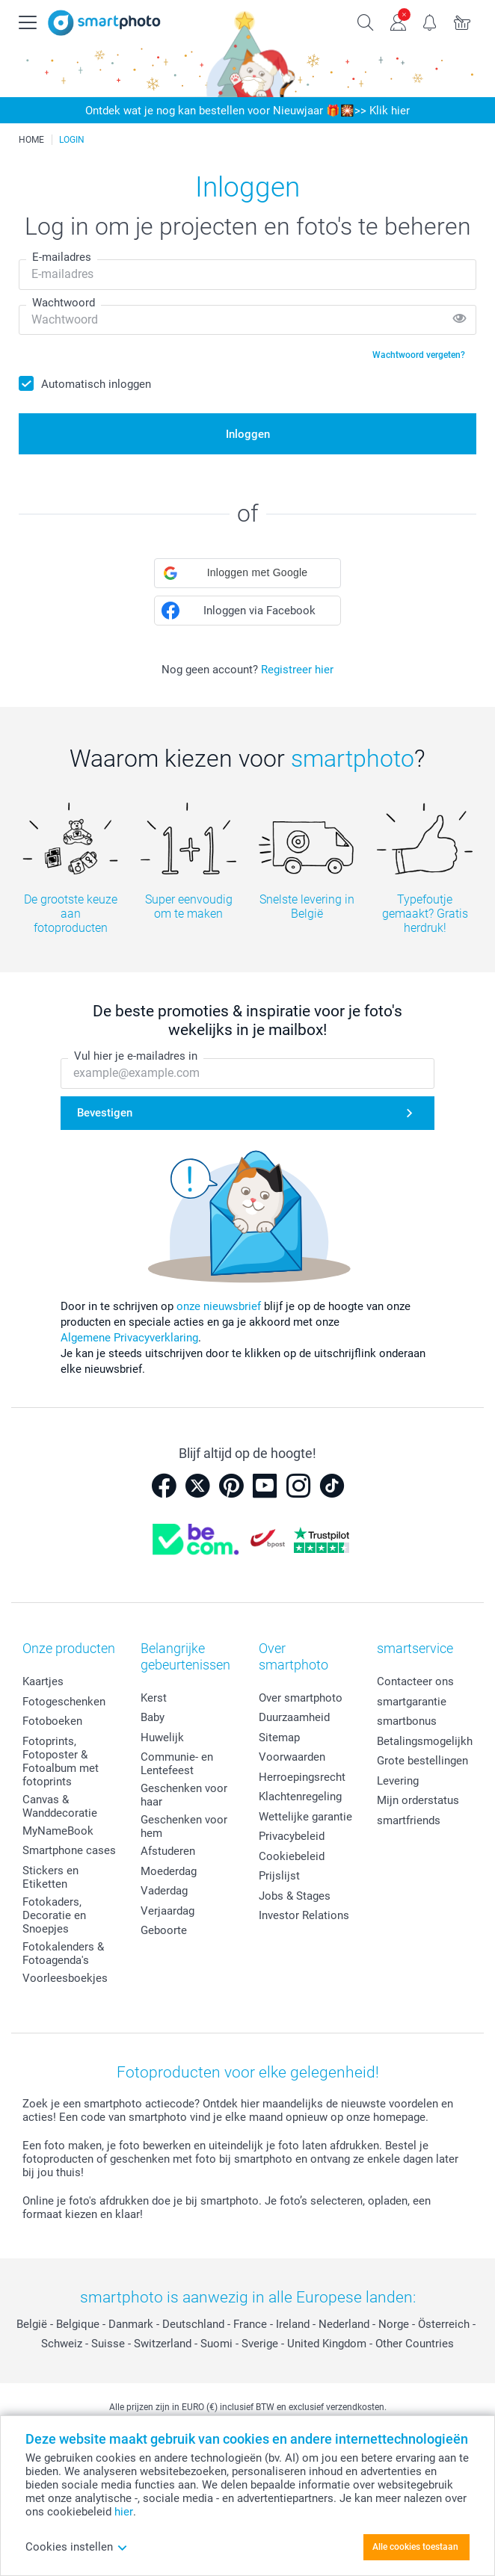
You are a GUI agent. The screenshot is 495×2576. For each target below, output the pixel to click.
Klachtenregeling (300, 1796)
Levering (398, 1781)
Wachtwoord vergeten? (418, 355)
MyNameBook (57, 1831)
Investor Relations (304, 1915)
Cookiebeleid (292, 1856)
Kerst (154, 1698)
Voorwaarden (292, 1757)
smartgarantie (411, 1701)
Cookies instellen (76, 2547)
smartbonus (407, 1721)
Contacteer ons (415, 1681)
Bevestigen (104, 1112)
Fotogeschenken (63, 1701)
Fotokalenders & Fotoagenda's (63, 1953)
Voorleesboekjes (65, 1978)
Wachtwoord (63, 302)
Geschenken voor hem (184, 1826)
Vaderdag (164, 1890)
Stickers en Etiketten (50, 1877)
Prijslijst (279, 1875)
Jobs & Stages (294, 1896)
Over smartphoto (300, 1698)
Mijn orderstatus (418, 1800)
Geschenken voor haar (184, 1795)
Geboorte (164, 1930)
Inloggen (248, 434)
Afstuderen (168, 1851)
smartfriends (408, 1820)
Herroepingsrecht (302, 1777)
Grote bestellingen (422, 1760)
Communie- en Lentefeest (177, 1763)
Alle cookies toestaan (415, 2547)
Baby (153, 1717)
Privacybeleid (292, 1836)
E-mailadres (61, 257)
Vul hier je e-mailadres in (135, 1056)
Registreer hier (297, 669)
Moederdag (169, 1871)
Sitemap (279, 1737)
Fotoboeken (52, 1721)
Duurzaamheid (294, 1717)
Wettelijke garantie (305, 1816)
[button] (247, 573)
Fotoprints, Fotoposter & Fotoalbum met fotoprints (60, 1761)
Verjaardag (167, 1911)
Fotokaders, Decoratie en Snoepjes (54, 1915)
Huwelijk (162, 1737)
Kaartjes (43, 1681)
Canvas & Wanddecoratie (59, 1806)
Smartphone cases (69, 1850)
